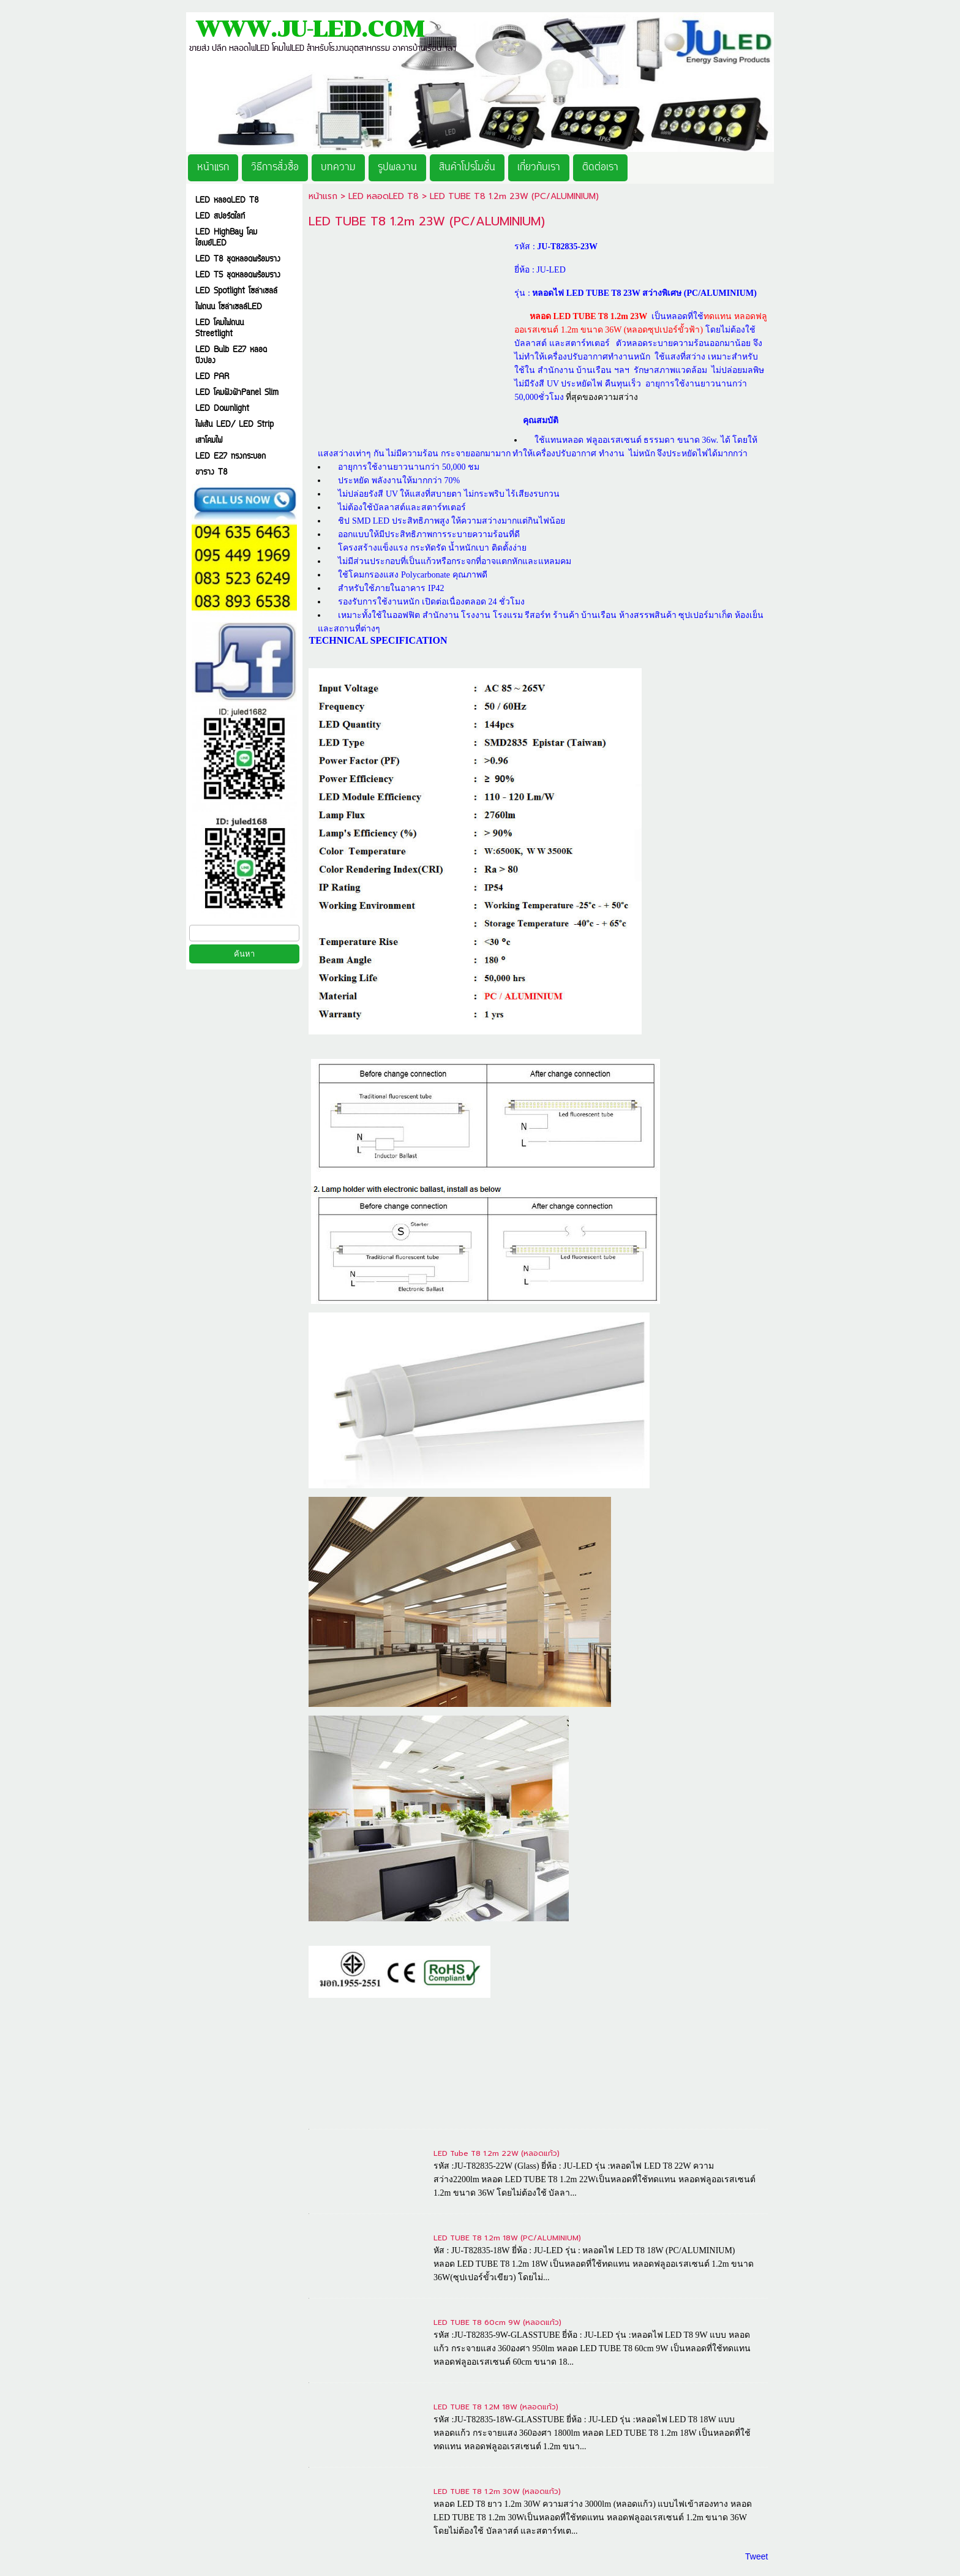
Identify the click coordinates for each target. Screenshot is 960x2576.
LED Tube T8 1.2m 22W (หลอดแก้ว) (496, 2153)
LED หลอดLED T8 (385, 196)
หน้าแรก (323, 196)
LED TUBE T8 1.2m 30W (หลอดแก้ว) (497, 2491)
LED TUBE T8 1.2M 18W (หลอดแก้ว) (495, 2406)
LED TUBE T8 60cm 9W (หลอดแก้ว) (497, 2322)
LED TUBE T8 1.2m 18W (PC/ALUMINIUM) (507, 2237)
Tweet (756, 2556)
